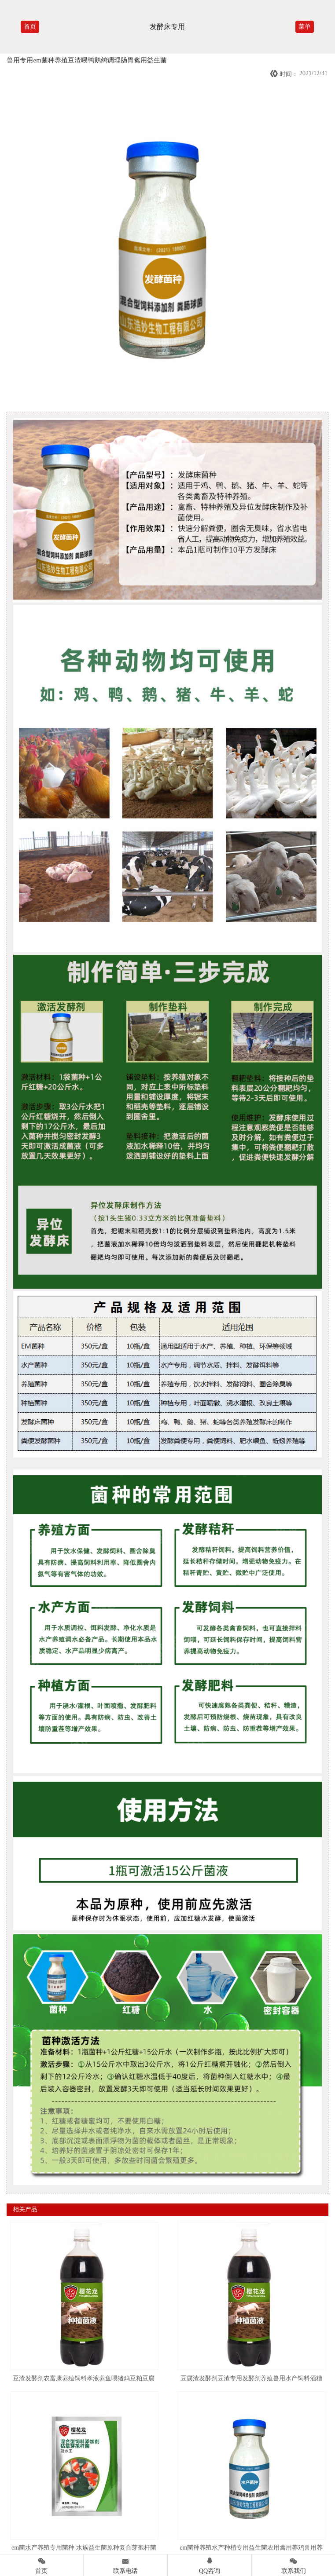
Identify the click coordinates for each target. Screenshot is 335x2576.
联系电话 (125, 2564)
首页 (30, 26)
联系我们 (293, 2564)
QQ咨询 (209, 2564)
